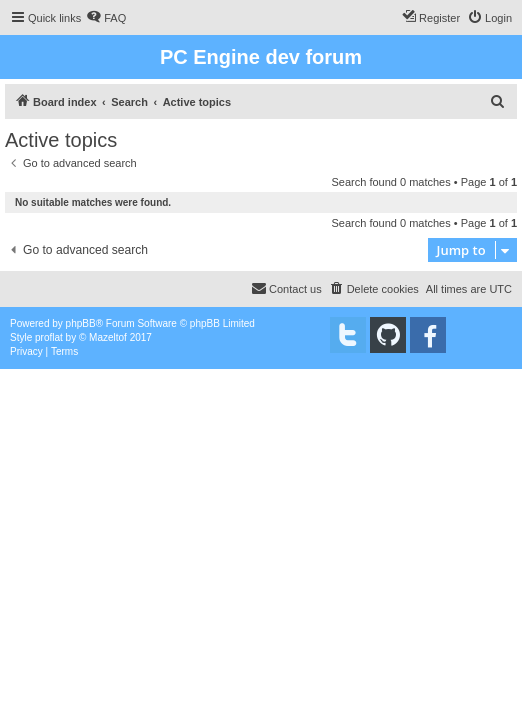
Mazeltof (108, 337)
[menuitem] (106, 18)
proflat (49, 337)
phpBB (81, 323)
